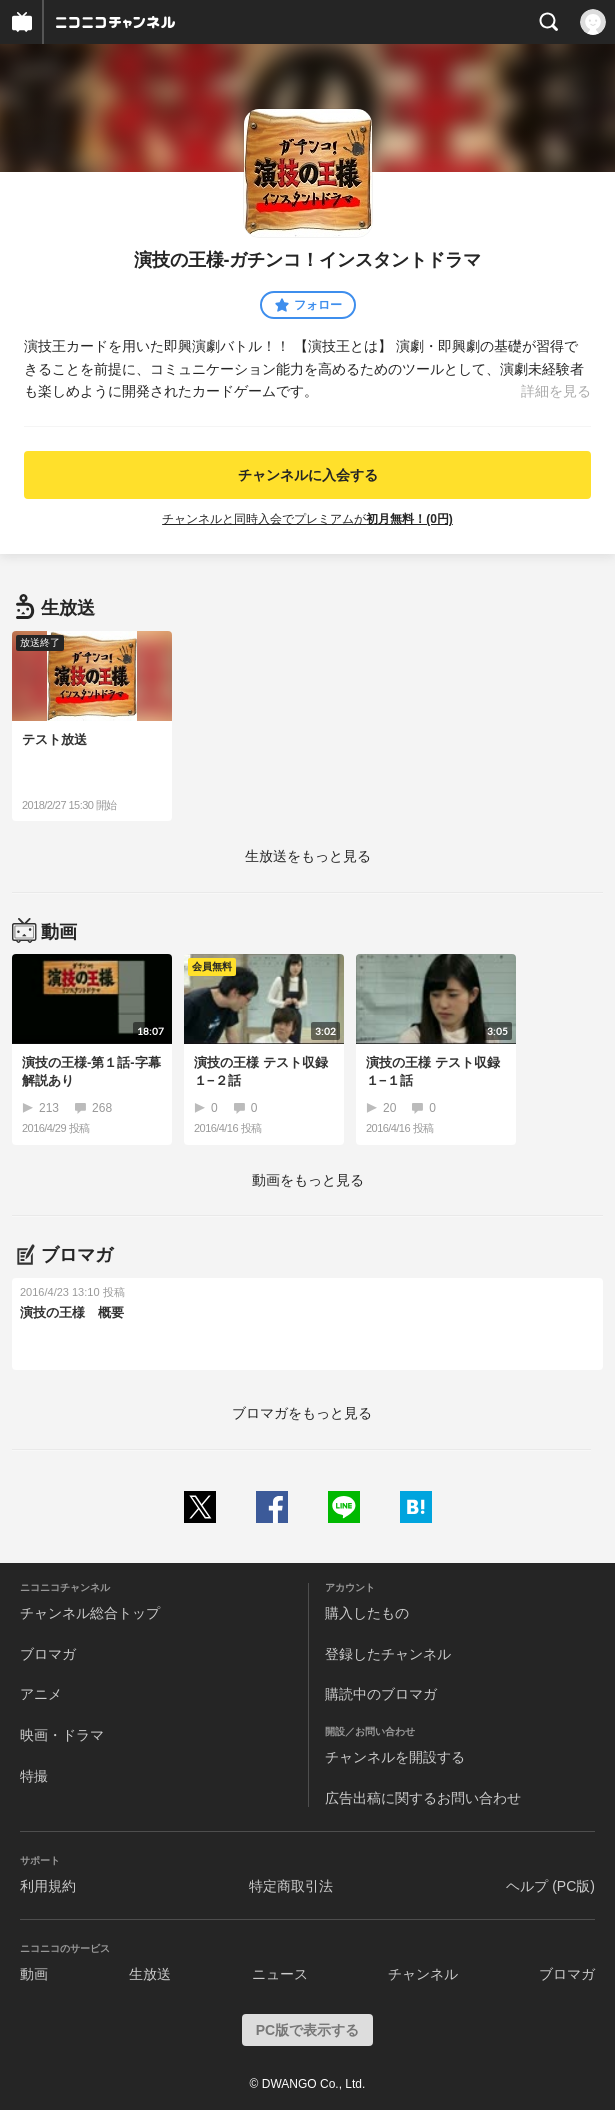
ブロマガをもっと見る (302, 1413)
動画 (34, 1974)
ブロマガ (48, 1654)
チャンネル (423, 1974)
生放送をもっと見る (308, 856)
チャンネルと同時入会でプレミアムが (307, 519)
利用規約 (48, 1886)
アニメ (41, 1694)
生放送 (150, 1974)
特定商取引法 (291, 1886)
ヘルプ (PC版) (550, 1886)
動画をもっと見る (308, 1180)
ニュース (280, 1974)
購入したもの (367, 1613)
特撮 (34, 1776)
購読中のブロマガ (381, 1694)
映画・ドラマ (62, 1735)
